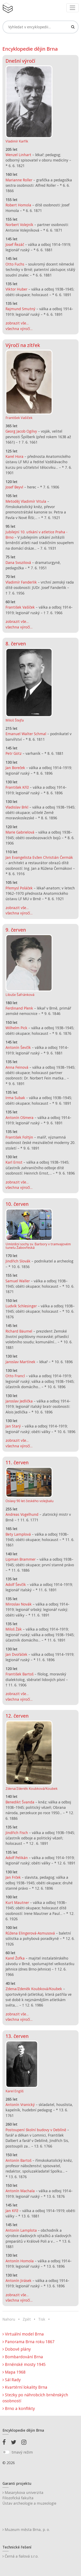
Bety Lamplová (18, 1534)
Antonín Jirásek (18, 2280)
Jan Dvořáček (16, 1654)
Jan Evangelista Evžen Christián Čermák (39, 857)
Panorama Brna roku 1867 (28, 2341)
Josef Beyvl (14, 487)
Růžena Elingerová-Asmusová (30, 1933)
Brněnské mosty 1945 (24, 2364)
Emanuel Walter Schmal (26, 733)
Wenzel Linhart (18, 154)
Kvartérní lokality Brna (24, 2387)
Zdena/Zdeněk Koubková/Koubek (34, 1988)
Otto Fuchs (15, 264)
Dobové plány (16, 2349)
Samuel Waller (18, 1280)
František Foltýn (19, 1137)
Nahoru (8, 2319)
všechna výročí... (19, 328)
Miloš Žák (14, 1629)
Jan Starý (13, 1426)
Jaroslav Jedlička (19, 1401)
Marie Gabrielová (20, 832)
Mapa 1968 (13, 2372)
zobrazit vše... (17, 323)
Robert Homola (18, 204)
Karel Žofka (15, 1958)
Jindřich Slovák (18, 1261)
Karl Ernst (14, 1162)
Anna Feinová (17, 1067)
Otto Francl (15, 1375)
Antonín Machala (20, 2190)
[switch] (6, 2452)
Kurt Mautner (17, 1902)
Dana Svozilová (18, 562)
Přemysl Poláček (19, 887)
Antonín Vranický (20, 2104)
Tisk (41, 2319)
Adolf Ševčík (16, 1584)
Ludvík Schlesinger (21, 1305)
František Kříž (17, 787)
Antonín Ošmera (20, 1117)
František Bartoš (20, 1673)
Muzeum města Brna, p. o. (26, 2529)
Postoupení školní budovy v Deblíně (36, 2129)
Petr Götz (14, 753)
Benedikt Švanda (20, 1801)
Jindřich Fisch (17, 1832)
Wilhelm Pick (16, 1027)
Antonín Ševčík (18, 1047)
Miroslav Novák (19, 1604)
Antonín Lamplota (21, 2230)
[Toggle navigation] (72, 7)
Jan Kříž (12, 2210)
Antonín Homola (20, 2260)
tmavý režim (22, 2452)
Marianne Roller (19, 179)
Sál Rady (11, 2379)
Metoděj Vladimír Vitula (26, 501)
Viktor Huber (16, 289)
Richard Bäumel (19, 1331)
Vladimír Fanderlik (21, 582)
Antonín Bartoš (18, 2160)
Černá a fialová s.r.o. (20, 2556)
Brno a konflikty (18, 2408)
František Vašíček (20, 607)
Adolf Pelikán (17, 1857)
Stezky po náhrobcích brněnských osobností (35, 2398)
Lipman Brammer (21, 1559)
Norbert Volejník (19, 224)
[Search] (40, 26)
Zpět (27, 2319)
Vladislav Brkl (17, 807)
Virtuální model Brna (23, 2334)
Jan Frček (13, 1877)
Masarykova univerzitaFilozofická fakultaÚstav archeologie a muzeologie (29, 2498)
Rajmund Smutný (20, 308)
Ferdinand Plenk (19, 1008)
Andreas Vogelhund (22, 1514)
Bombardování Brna (22, 2356)
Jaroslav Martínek (20, 1361)
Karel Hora (14, 456)
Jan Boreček (15, 767)
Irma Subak (15, 1097)
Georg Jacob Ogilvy (21, 431)
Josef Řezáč (15, 244)
